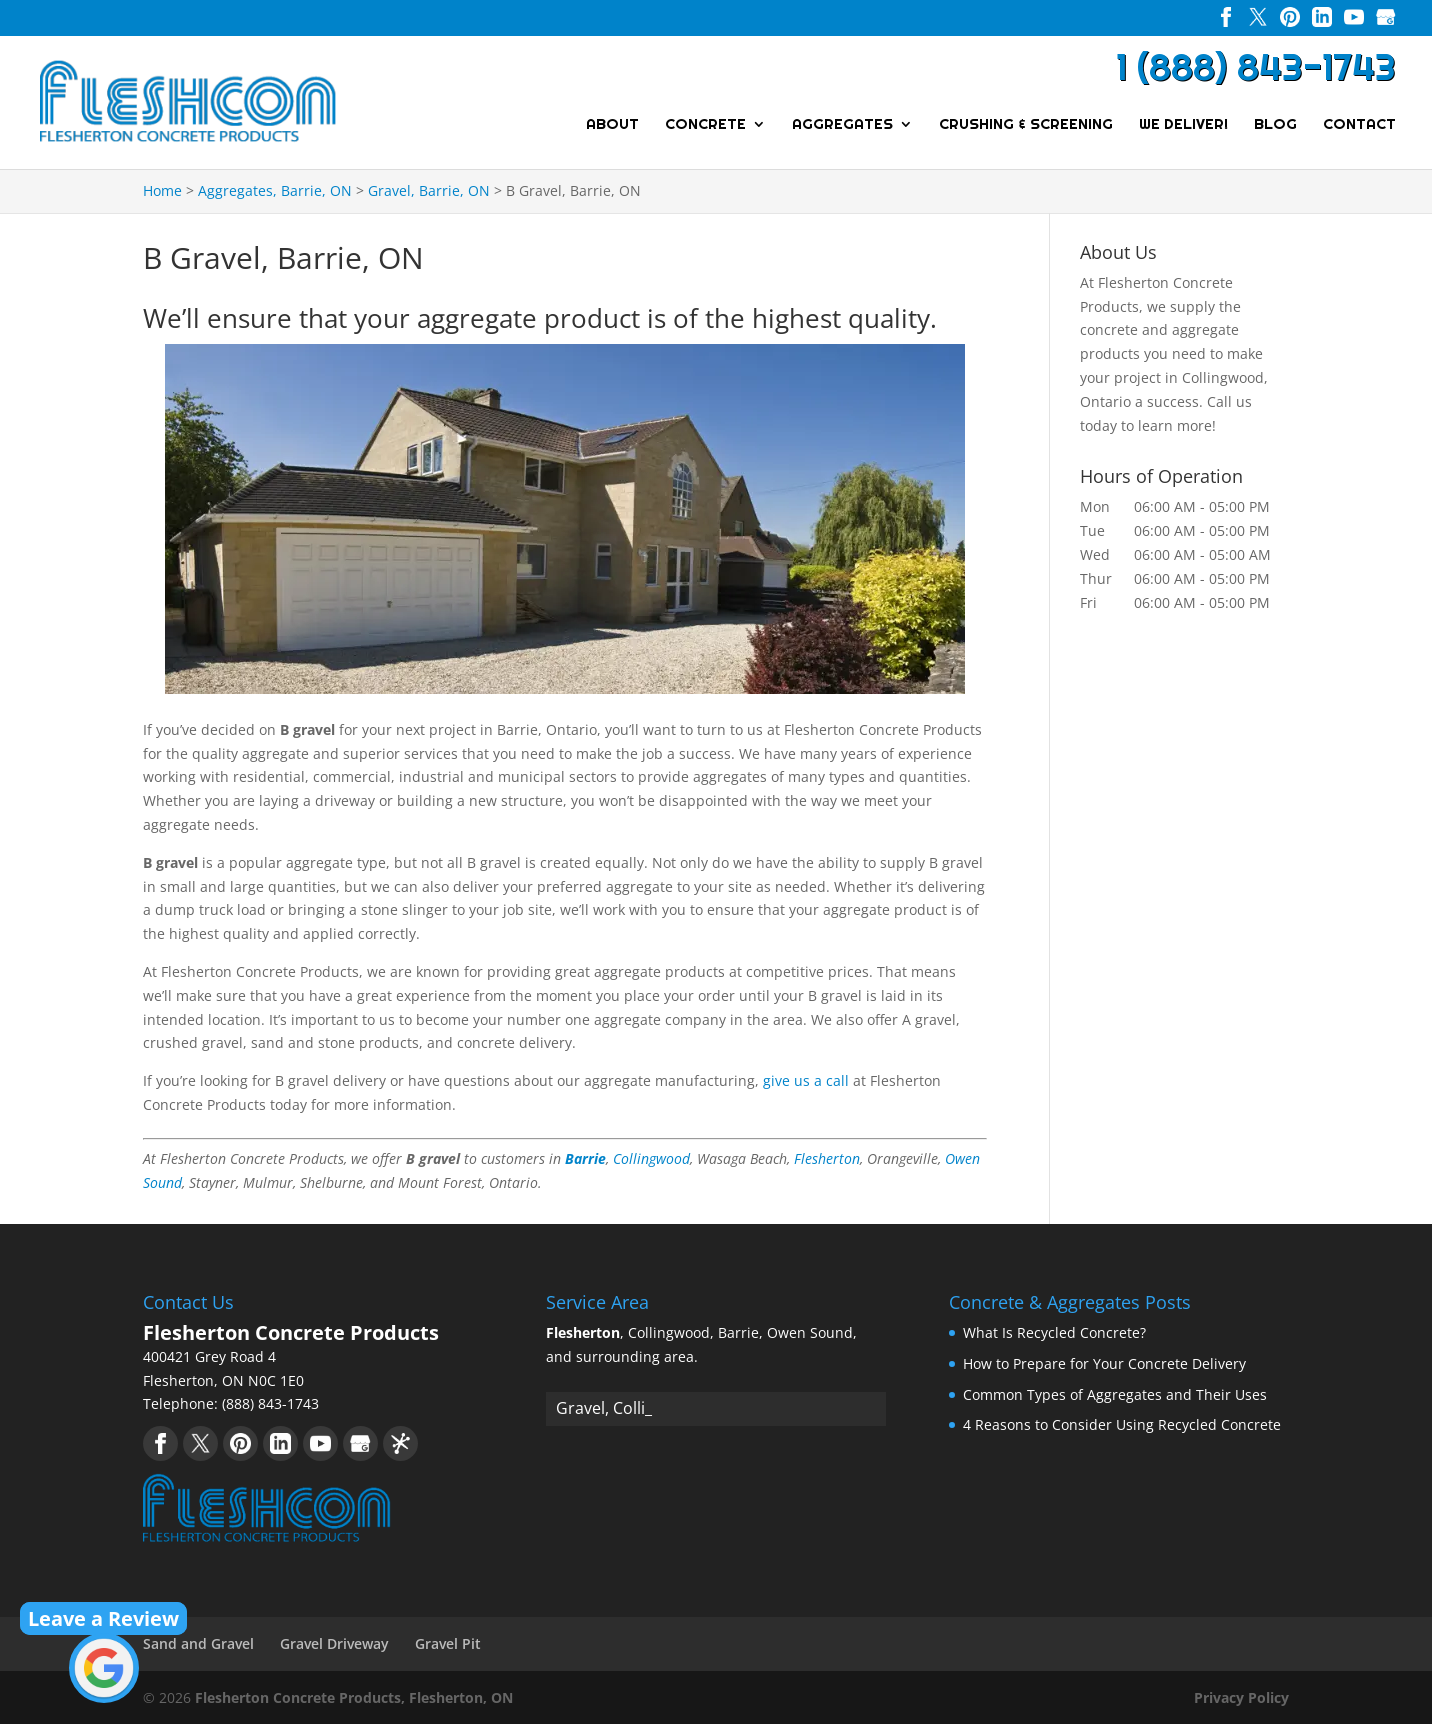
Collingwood (651, 1158)
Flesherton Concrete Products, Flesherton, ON (354, 1697)
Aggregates (842, 125)
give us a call (806, 1080)
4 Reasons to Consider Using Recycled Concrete (1122, 1424)
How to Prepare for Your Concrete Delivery (1104, 1363)
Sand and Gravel (198, 1643)
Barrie (585, 1158)
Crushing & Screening (1026, 125)
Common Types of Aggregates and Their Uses (1115, 1394)
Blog (1275, 125)
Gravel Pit (448, 1643)
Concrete (705, 125)
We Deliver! (1183, 125)
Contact (1359, 125)
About (612, 125)
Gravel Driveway (334, 1643)
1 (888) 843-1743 (1256, 67)
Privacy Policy (1241, 1697)
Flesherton (827, 1158)
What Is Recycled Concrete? (1054, 1332)
